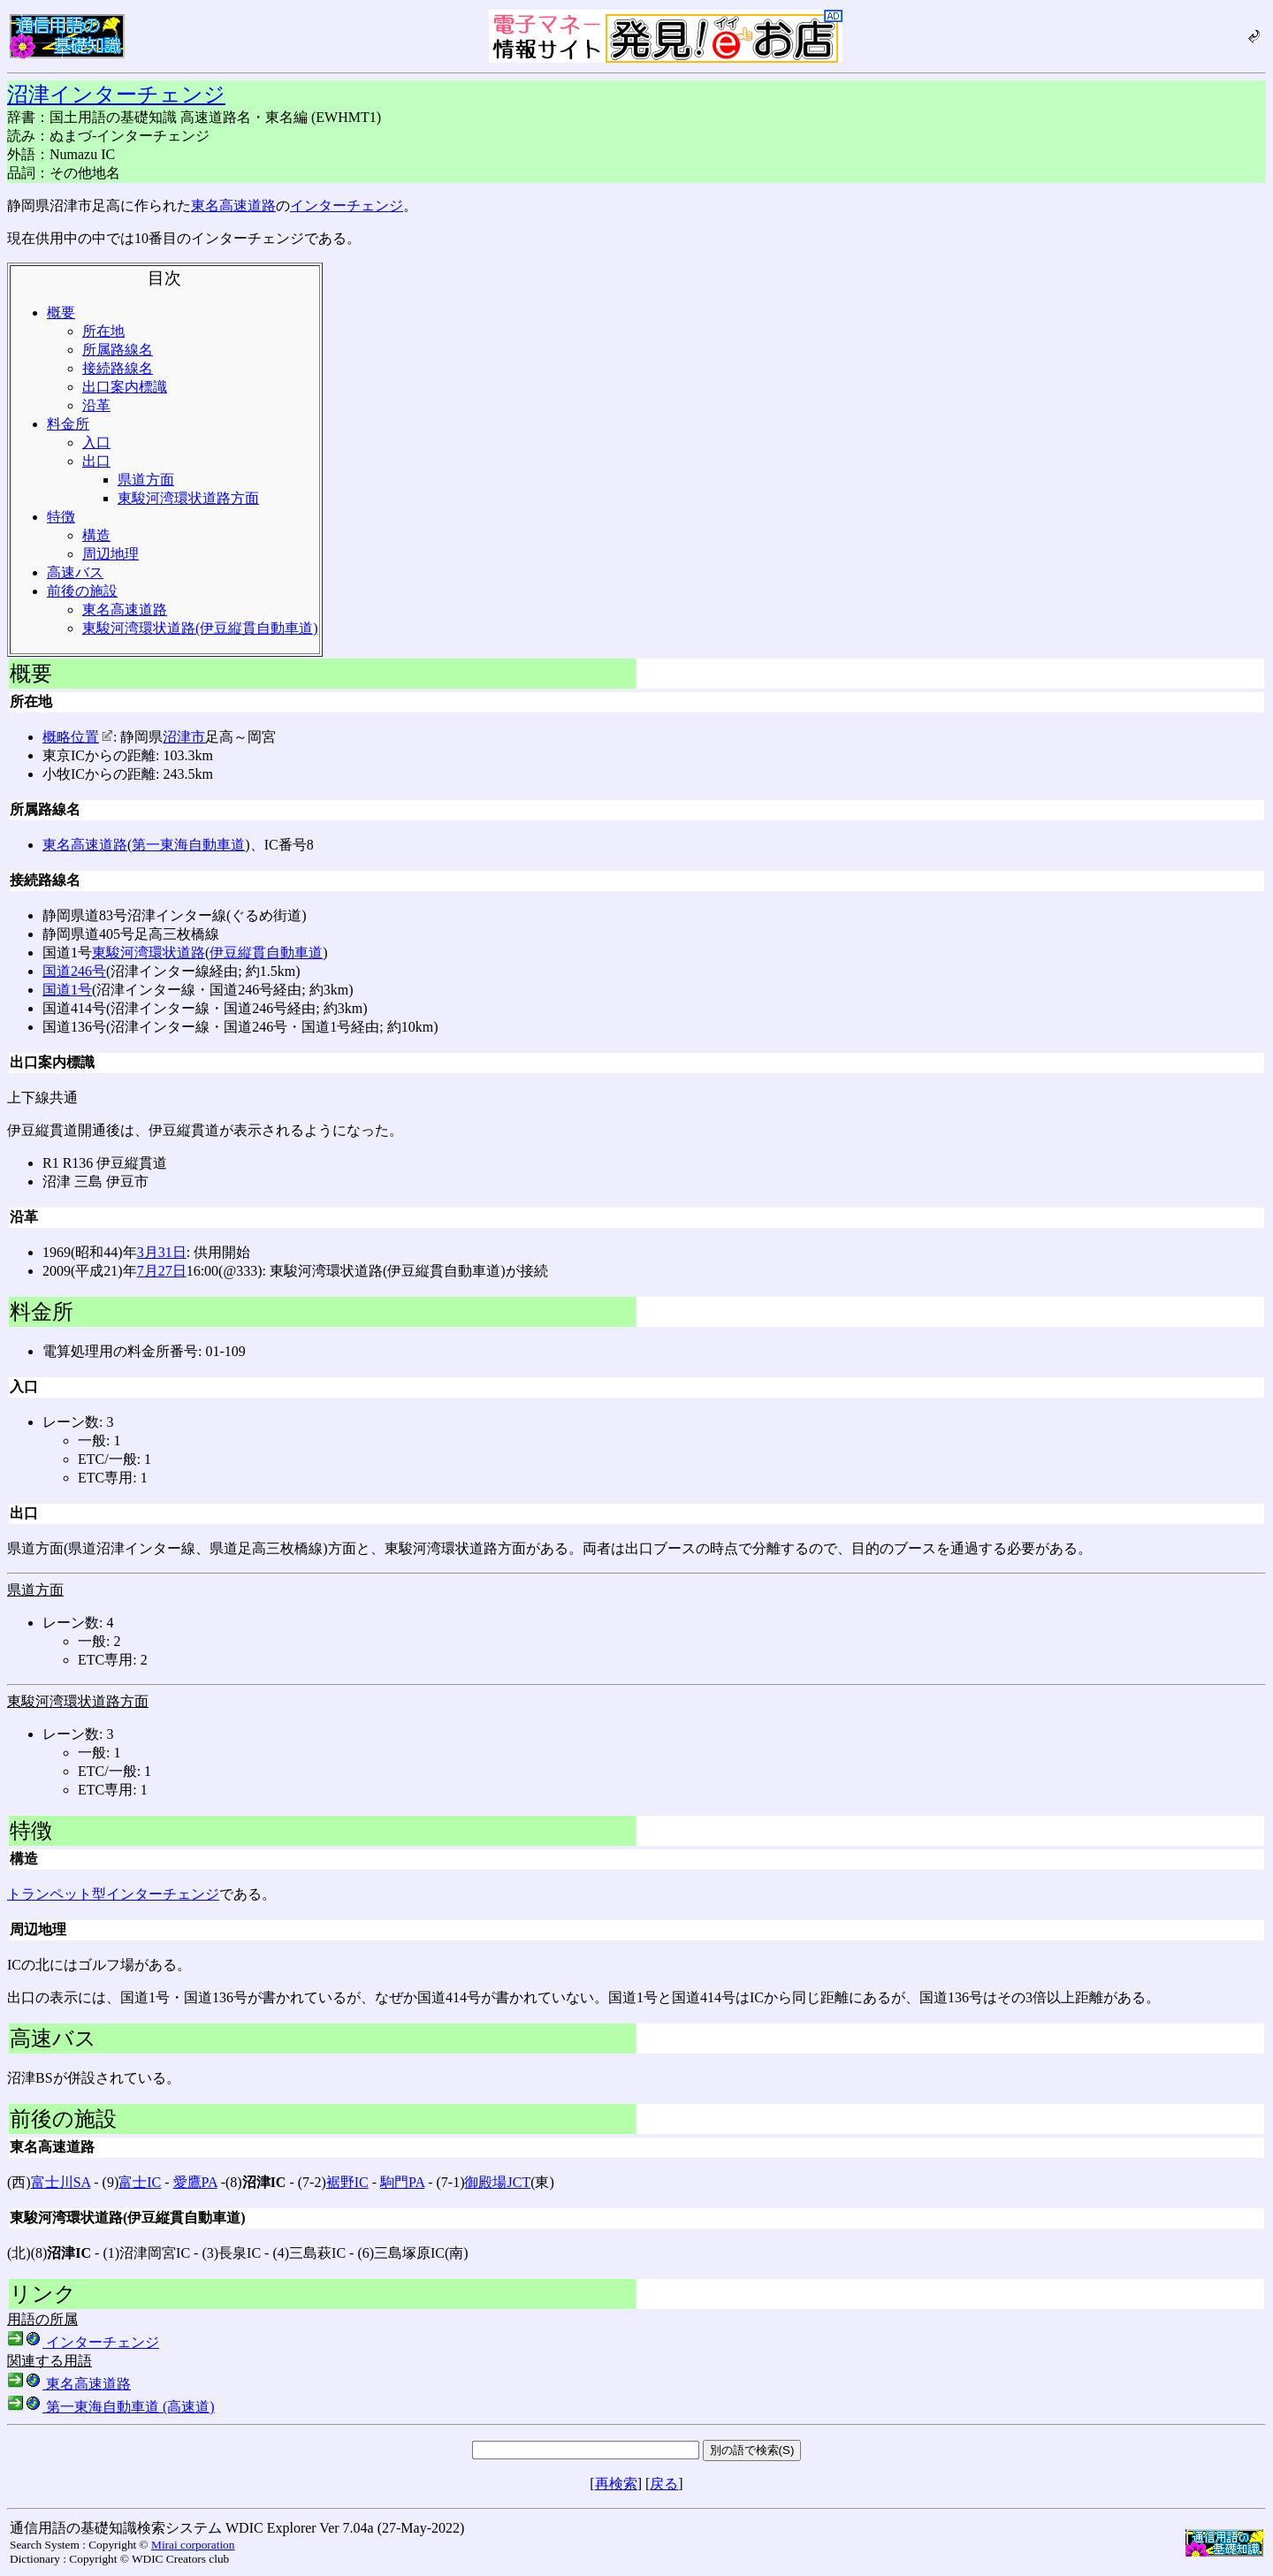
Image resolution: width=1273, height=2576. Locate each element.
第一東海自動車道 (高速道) (111, 2406)
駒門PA (402, 2182)
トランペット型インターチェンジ (113, 1894)
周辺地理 (110, 553)
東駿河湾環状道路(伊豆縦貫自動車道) (200, 628)
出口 (96, 461)
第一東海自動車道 (188, 844)
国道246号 (74, 971)
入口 (96, 442)
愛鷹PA (195, 2182)
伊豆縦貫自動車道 (266, 952)
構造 (96, 535)
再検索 (616, 2483)
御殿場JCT (497, 2182)
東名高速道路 (233, 205)
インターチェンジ (346, 205)
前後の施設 (82, 590)
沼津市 (184, 736)
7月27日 (162, 1270)
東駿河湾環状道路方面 (188, 498)
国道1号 (67, 989)
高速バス (75, 572)
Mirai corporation (192, 2544)
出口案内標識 (124, 386)
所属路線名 (117, 349)
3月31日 (162, 1252)
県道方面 (146, 479)
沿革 (96, 405)
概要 (61, 312)
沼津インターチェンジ (116, 94)
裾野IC (347, 2182)
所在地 (103, 331)
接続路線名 (117, 368)
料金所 (68, 423)
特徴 (61, 516)
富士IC (139, 2182)
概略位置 (77, 736)
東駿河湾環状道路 (148, 952)
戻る (664, 2483)
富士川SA (61, 2182)
